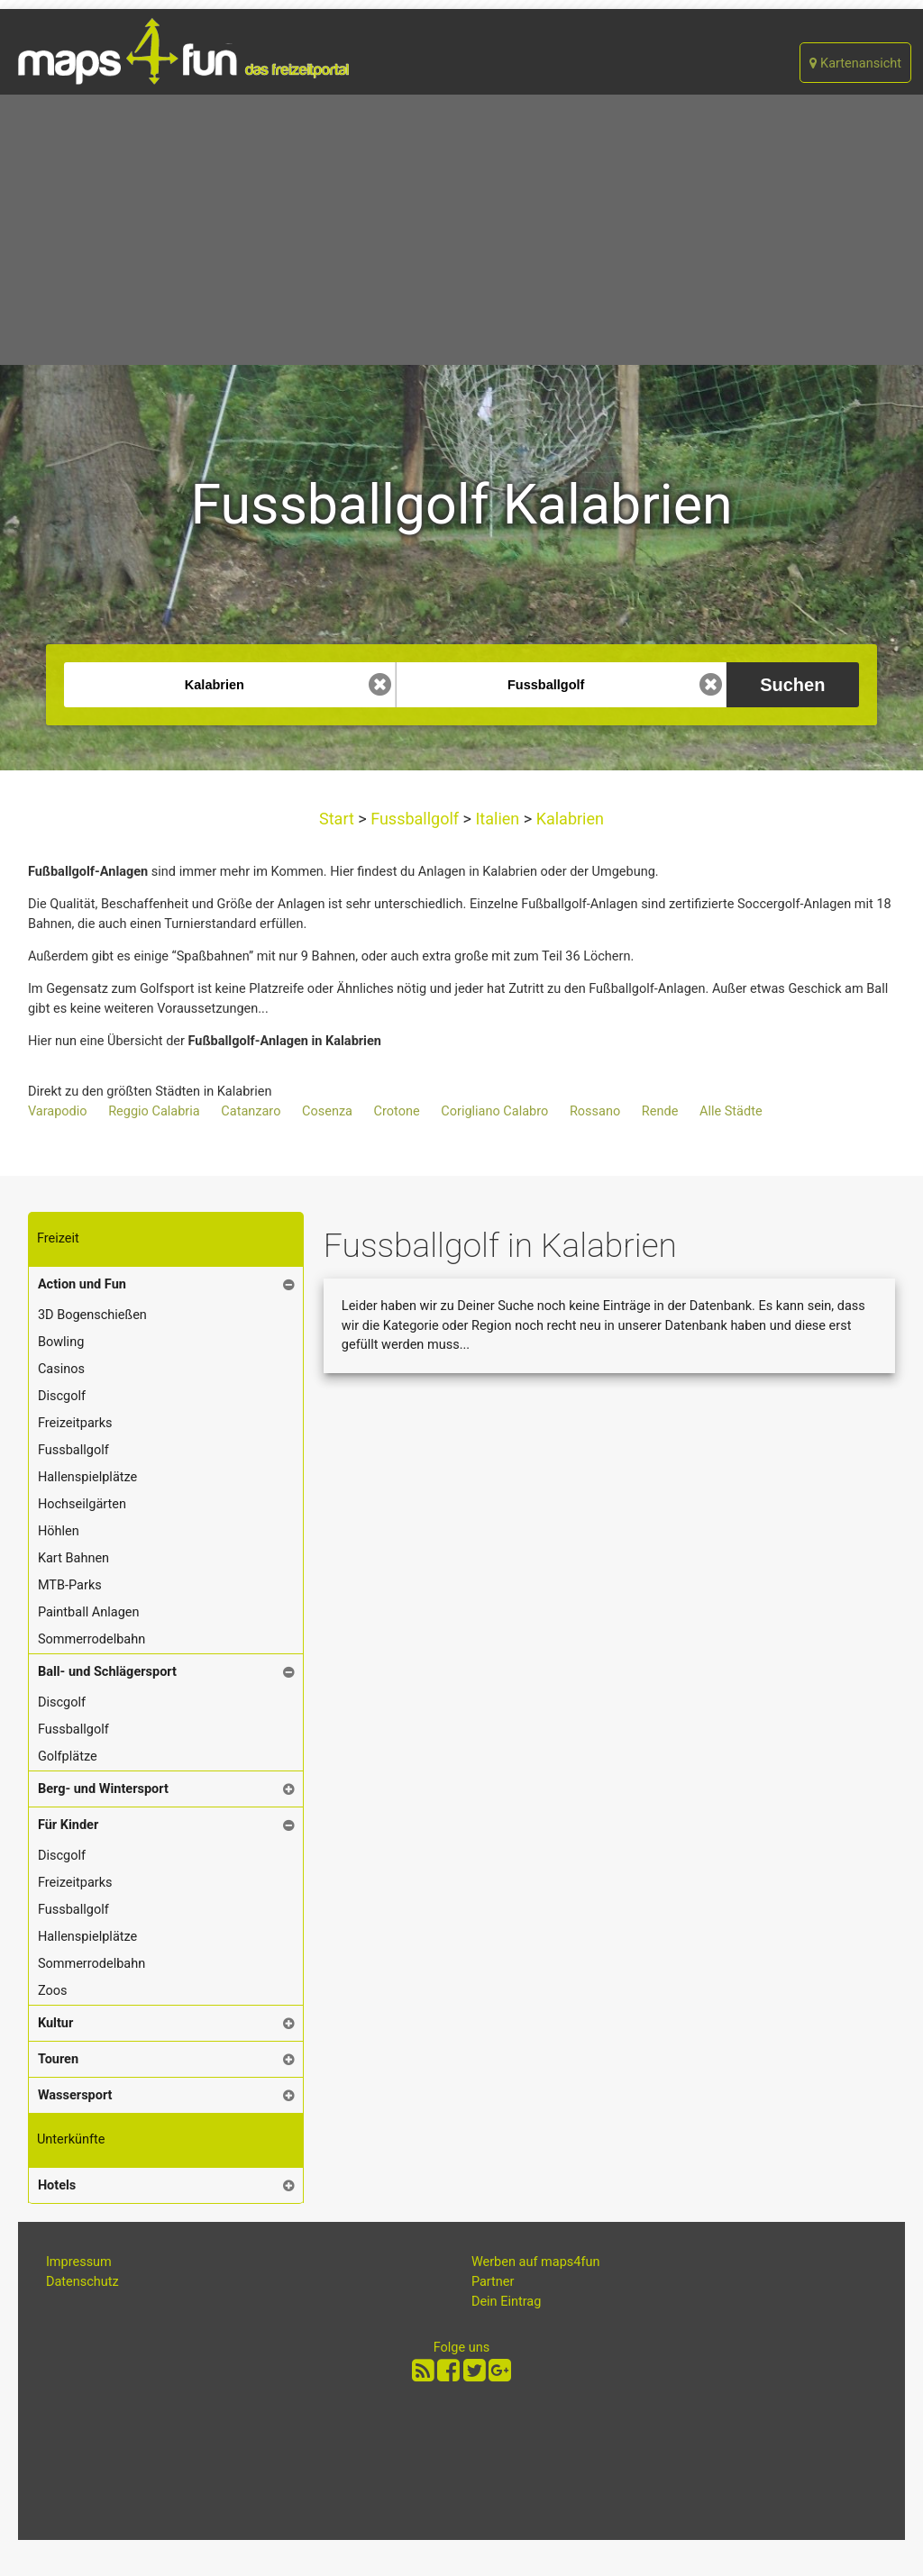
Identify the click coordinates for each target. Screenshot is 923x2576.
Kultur (55, 2023)
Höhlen (58, 1531)
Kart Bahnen (73, 1558)
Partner (493, 2281)
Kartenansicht (855, 63)
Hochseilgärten (82, 1504)
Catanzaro (250, 1111)
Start (338, 818)
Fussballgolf (415, 818)
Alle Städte (731, 1111)
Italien (497, 818)
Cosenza (327, 1111)
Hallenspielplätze (87, 1477)
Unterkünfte (71, 2139)
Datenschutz (82, 2281)
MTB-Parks (70, 1585)
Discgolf (62, 1396)
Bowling (61, 1342)
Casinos (61, 1369)
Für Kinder (68, 1825)
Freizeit (58, 1238)
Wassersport (75, 2095)
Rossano (595, 1111)
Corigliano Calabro (494, 1111)
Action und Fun (82, 1284)
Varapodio (57, 1111)
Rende (660, 1111)
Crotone (397, 1111)
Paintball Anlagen (89, 1612)
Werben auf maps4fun (535, 2262)
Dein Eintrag (506, 2301)
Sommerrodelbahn (91, 1639)
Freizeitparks (75, 1423)
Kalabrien (568, 818)
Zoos (53, 1990)
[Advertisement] (461, 230)
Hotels (57, 2185)
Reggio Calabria (154, 1111)
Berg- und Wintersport (103, 1789)
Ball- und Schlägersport (107, 1671)
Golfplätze (67, 1756)
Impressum (79, 2262)
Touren (58, 2059)
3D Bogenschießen (92, 1315)
